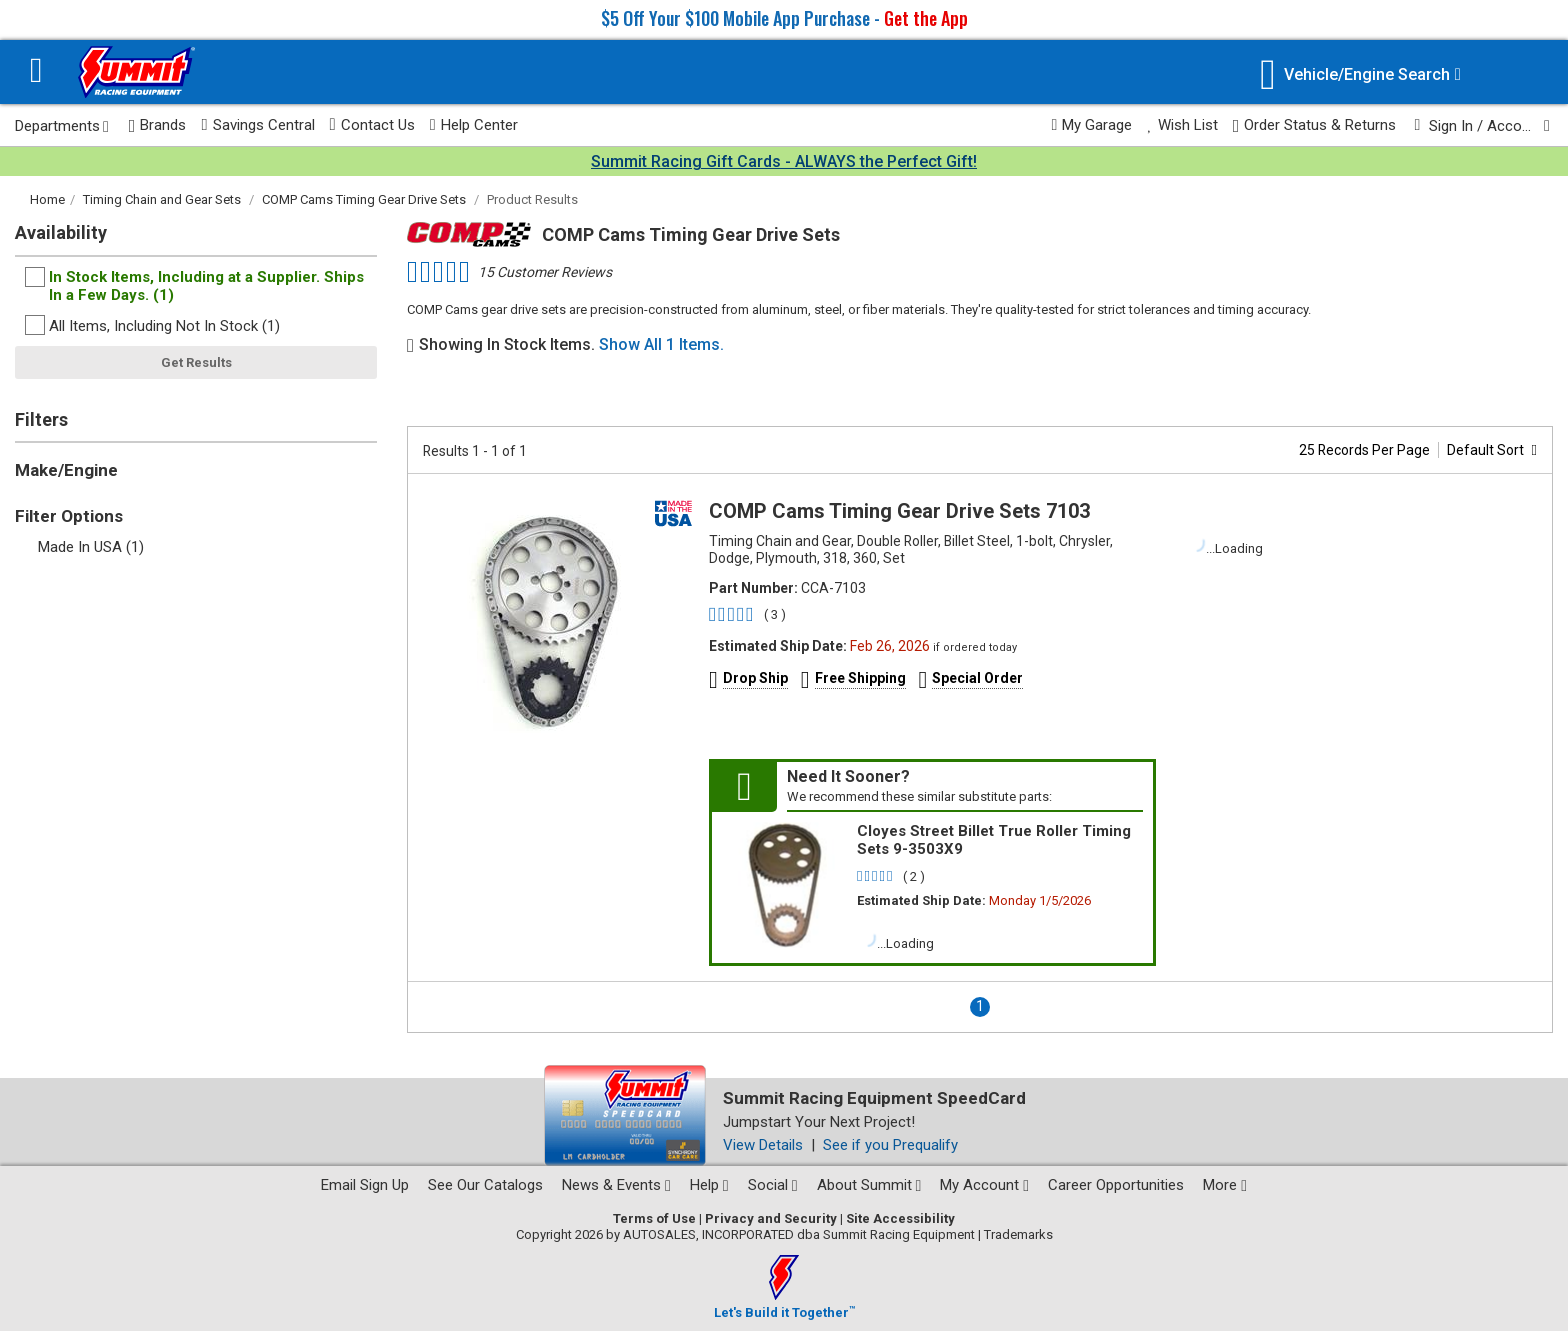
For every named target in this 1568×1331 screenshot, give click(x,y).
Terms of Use (654, 1218)
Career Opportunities (1116, 1185)
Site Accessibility (900, 1218)
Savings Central (257, 125)
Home (47, 199)
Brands (158, 125)
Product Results (532, 199)
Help (709, 1185)
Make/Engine (66, 470)
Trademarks (1018, 1234)
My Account (984, 1185)
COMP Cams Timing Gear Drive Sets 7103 (899, 511)
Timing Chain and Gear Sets (162, 199)
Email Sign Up (365, 1185)
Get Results (196, 362)
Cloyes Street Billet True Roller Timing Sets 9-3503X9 (994, 840)
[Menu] (36, 72)
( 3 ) (775, 614)
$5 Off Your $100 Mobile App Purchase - (784, 18)
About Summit (869, 1185)
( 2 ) (914, 876)
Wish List (1182, 125)
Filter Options (69, 516)
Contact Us (372, 125)
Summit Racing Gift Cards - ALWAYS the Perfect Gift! (784, 161)
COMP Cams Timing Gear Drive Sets (364, 199)
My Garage (1092, 125)
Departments (62, 126)
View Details (763, 1145)
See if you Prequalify (890, 1145)
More (1225, 1185)
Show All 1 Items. (661, 344)
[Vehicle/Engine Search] (1360, 74)
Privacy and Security (771, 1218)
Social (773, 1185)
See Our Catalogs (485, 1185)
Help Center (474, 125)
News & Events (616, 1185)
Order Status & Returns (1315, 125)
